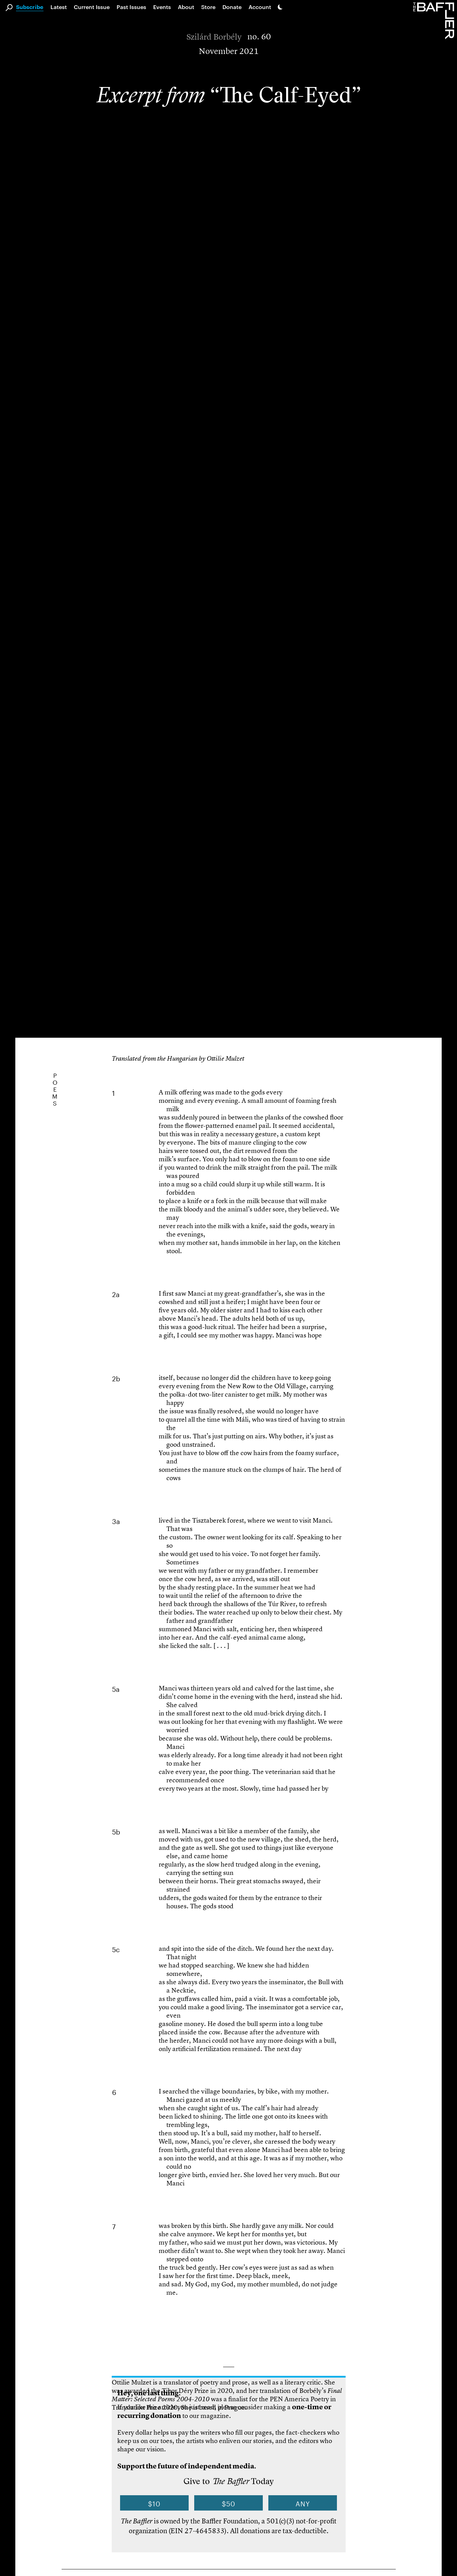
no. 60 (259, 36)
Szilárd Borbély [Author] (214, 37)
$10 (154, 2503)
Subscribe (30, 7)
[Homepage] (435, 20)
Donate (232, 6)
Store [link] (208, 6)
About (186, 6)
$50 (228, 2503)
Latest (58, 6)
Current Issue (92, 6)
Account (260, 6)
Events (162, 6)
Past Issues (131, 6)
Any (303, 2503)
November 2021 (229, 51)
